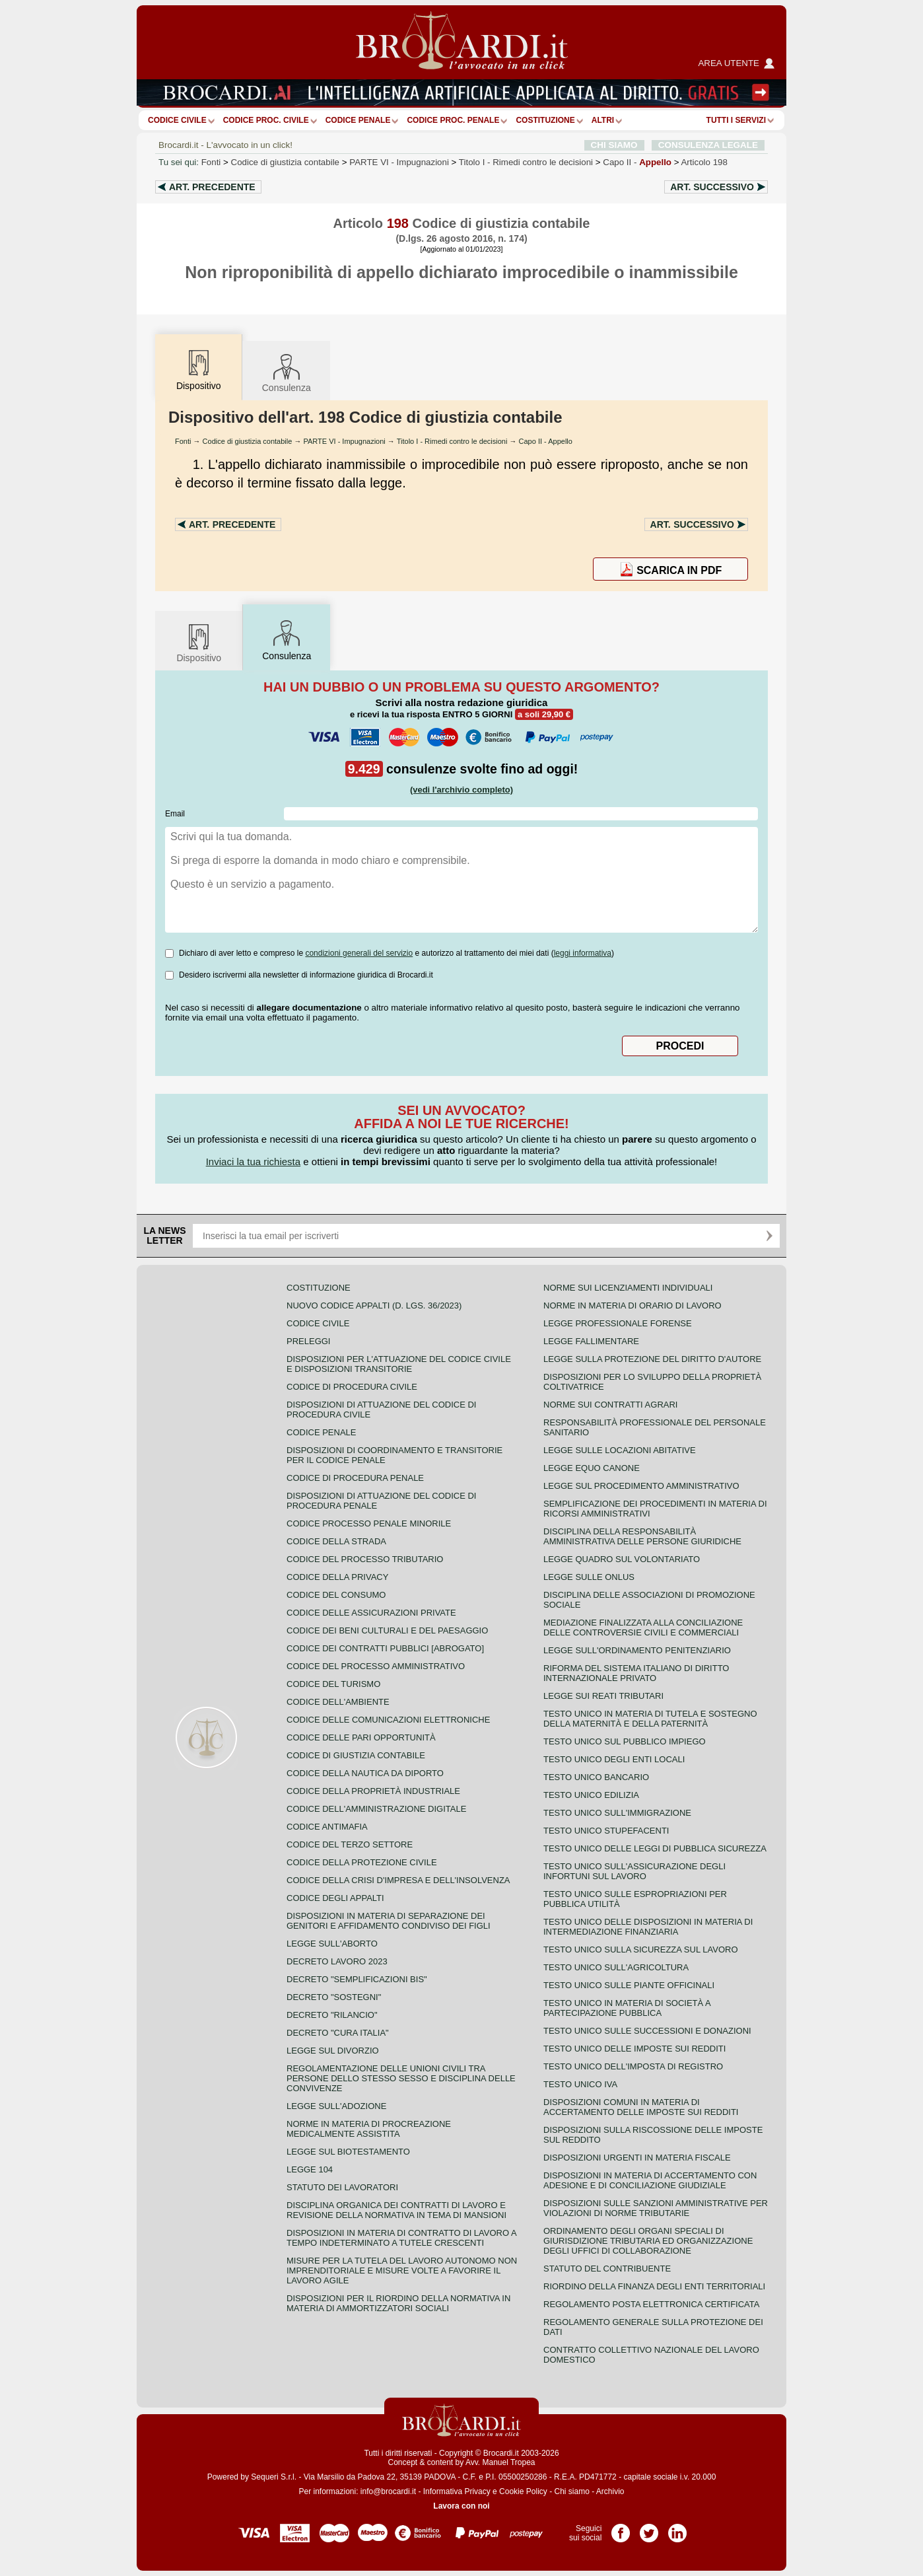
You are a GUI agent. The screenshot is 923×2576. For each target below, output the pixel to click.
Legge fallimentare (591, 1341)
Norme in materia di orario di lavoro (632, 1305)
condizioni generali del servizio (359, 953)
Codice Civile (177, 120)
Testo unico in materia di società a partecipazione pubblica (626, 2008)
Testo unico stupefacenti (606, 1831)
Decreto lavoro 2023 (337, 1961)
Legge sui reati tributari (603, 1696)
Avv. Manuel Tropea (500, 2462)
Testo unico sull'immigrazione (617, 1813)
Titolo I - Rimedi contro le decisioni (452, 441)
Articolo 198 (704, 162)
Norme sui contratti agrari (610, 1405)
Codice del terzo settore (350, 1844)
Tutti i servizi (736, 120)
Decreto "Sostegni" (334, 1997)
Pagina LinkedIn (677, 2528)
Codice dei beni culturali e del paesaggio (387, 1630)
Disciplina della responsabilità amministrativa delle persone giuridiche (642, 1536)
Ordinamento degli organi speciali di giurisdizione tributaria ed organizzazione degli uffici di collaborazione (648, 2241)
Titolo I (526, 162)
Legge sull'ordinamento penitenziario (637, 1650)
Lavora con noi (461, 2506)
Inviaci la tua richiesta (253, 1161)
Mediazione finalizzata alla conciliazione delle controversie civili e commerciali (643, 1627)
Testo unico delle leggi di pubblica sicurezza (655, 1848)
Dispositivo (198, 642)
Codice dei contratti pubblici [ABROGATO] (385, 1648)
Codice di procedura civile (352, 1387)
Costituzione (545, 120)
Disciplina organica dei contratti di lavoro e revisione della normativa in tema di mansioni (396, 2210)
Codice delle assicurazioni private (371, 1613)
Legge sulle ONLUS (588, 1577)
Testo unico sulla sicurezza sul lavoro (640, 1949)
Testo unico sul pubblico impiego (624, 1741)
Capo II (637, 162)
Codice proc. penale (453, 120)
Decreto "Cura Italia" (338, 2033)
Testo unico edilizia (591, 1795)
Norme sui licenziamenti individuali (627, 1288)
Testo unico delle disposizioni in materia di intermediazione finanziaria (648, 1927)
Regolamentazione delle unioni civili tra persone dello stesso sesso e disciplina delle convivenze (401, 2078)
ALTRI (603, 120)
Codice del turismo (333, 1684)
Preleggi (308, 1341)
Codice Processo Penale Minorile (369, 1523)
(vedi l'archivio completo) (461, 790)
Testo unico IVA (580, 2084)
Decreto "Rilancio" (332, 2015)
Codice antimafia (327, 1827)
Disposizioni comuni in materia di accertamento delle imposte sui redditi (640, 2107)
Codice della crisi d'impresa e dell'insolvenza (398, 1880)
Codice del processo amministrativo (376, 1666)
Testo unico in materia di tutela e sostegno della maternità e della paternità (650, 1719)
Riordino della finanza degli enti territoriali (654, 2286)
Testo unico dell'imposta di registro (633, 2066)
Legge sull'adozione (336, 2106)
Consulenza (286, 372)
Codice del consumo (336, 1595)
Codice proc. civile (266, 120)
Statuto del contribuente (607, 2268)
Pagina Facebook (620, 2528)
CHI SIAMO (614, 145)
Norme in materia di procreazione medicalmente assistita (369, 2129)
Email (175, 813)
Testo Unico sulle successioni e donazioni (647, 2031)
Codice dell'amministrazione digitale (376, 1809)
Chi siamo (571, 2491)
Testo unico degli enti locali (614, 1759)
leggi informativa (582, 953)
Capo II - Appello (545, 441)
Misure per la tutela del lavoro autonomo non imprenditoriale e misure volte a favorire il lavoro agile (402, 2270)
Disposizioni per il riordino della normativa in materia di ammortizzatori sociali (398, 2303)
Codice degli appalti (335, 1898)
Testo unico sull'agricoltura (616, 1967)
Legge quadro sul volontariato (621, 1559)
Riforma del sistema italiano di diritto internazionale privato (636, 1673)
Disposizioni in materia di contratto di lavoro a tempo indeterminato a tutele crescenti (401, 2238)
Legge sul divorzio (333, 2051)
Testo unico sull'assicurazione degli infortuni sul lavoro (634, 1871)
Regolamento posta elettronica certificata (651, 2304)
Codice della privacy (337, 1577)
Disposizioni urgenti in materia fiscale (637, 2158)
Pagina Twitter (649, 2528)
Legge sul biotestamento (348, 2152)
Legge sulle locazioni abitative (619, 1450)
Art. (212, 187)
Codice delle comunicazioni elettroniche (388, 1720)
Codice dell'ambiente (338, 1702)
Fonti (211, 162)
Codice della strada (336, 1541)
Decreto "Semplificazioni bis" (357, 1979)
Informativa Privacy (457, 2491)
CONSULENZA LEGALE (708, 145)
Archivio (610, 2491)
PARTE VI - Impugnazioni (344, 441)
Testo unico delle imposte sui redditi (634, 2049)
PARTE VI (399, 162)
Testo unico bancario (596, 1777)
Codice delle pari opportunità (361, 1737)
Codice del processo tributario (365, 1559)
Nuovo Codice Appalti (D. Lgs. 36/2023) (374, 1305)
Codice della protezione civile (362, 1862)
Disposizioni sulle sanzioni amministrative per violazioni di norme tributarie (655, 2208)
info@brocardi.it (388, 2491)
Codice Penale (358, 120)
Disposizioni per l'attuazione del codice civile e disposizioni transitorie (399, 1364)
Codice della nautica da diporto (365, 1773)
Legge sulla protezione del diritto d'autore (652, 1359)
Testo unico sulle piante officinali (628, 1985)
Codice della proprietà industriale (373, 1791)
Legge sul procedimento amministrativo (641, 1486)
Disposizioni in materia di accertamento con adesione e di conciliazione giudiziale (650, 2180)
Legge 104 (310, 2169)
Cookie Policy (523, 2491)
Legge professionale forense (617, 1323)
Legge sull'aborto (332, 1944)
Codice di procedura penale (355, 1478)
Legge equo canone (591, 1468)
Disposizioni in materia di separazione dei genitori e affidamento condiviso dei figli (389, 1921)
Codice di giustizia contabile (285, 162)
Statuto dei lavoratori (342, 2187)
